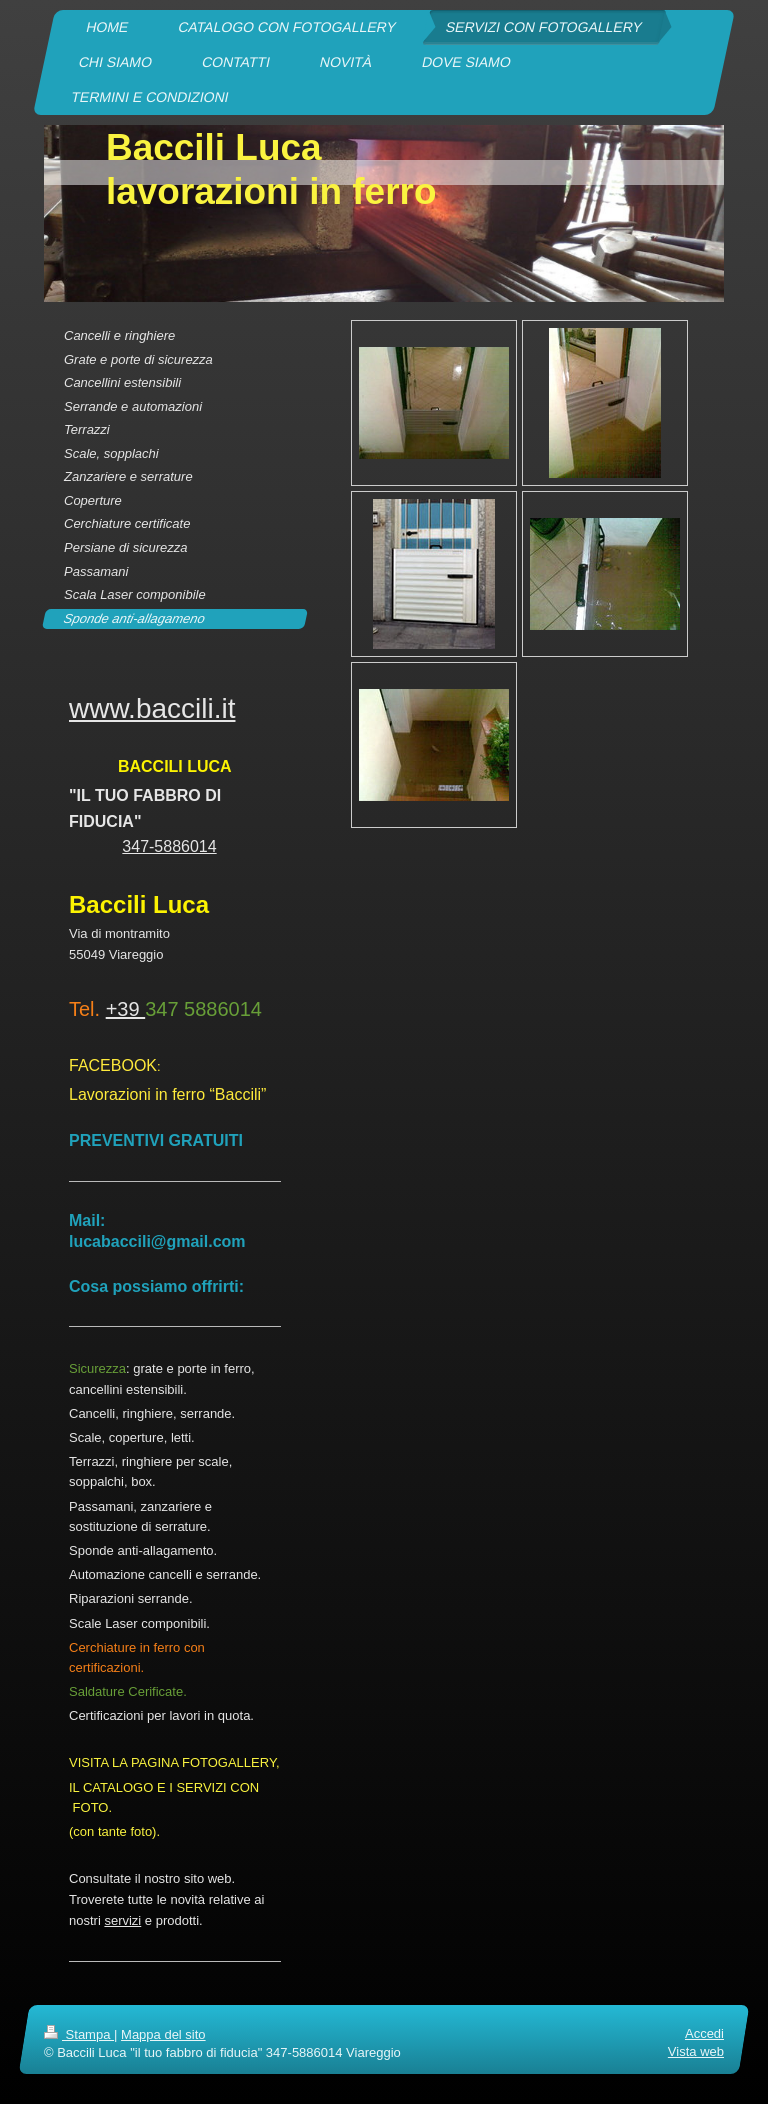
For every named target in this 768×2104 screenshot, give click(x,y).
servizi (122, 1920)
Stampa (79, 2034)
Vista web (696, 2051)
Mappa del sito (163, 2034)
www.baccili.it (152, 708)
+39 (125, 1009)
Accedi (704, 2033)
